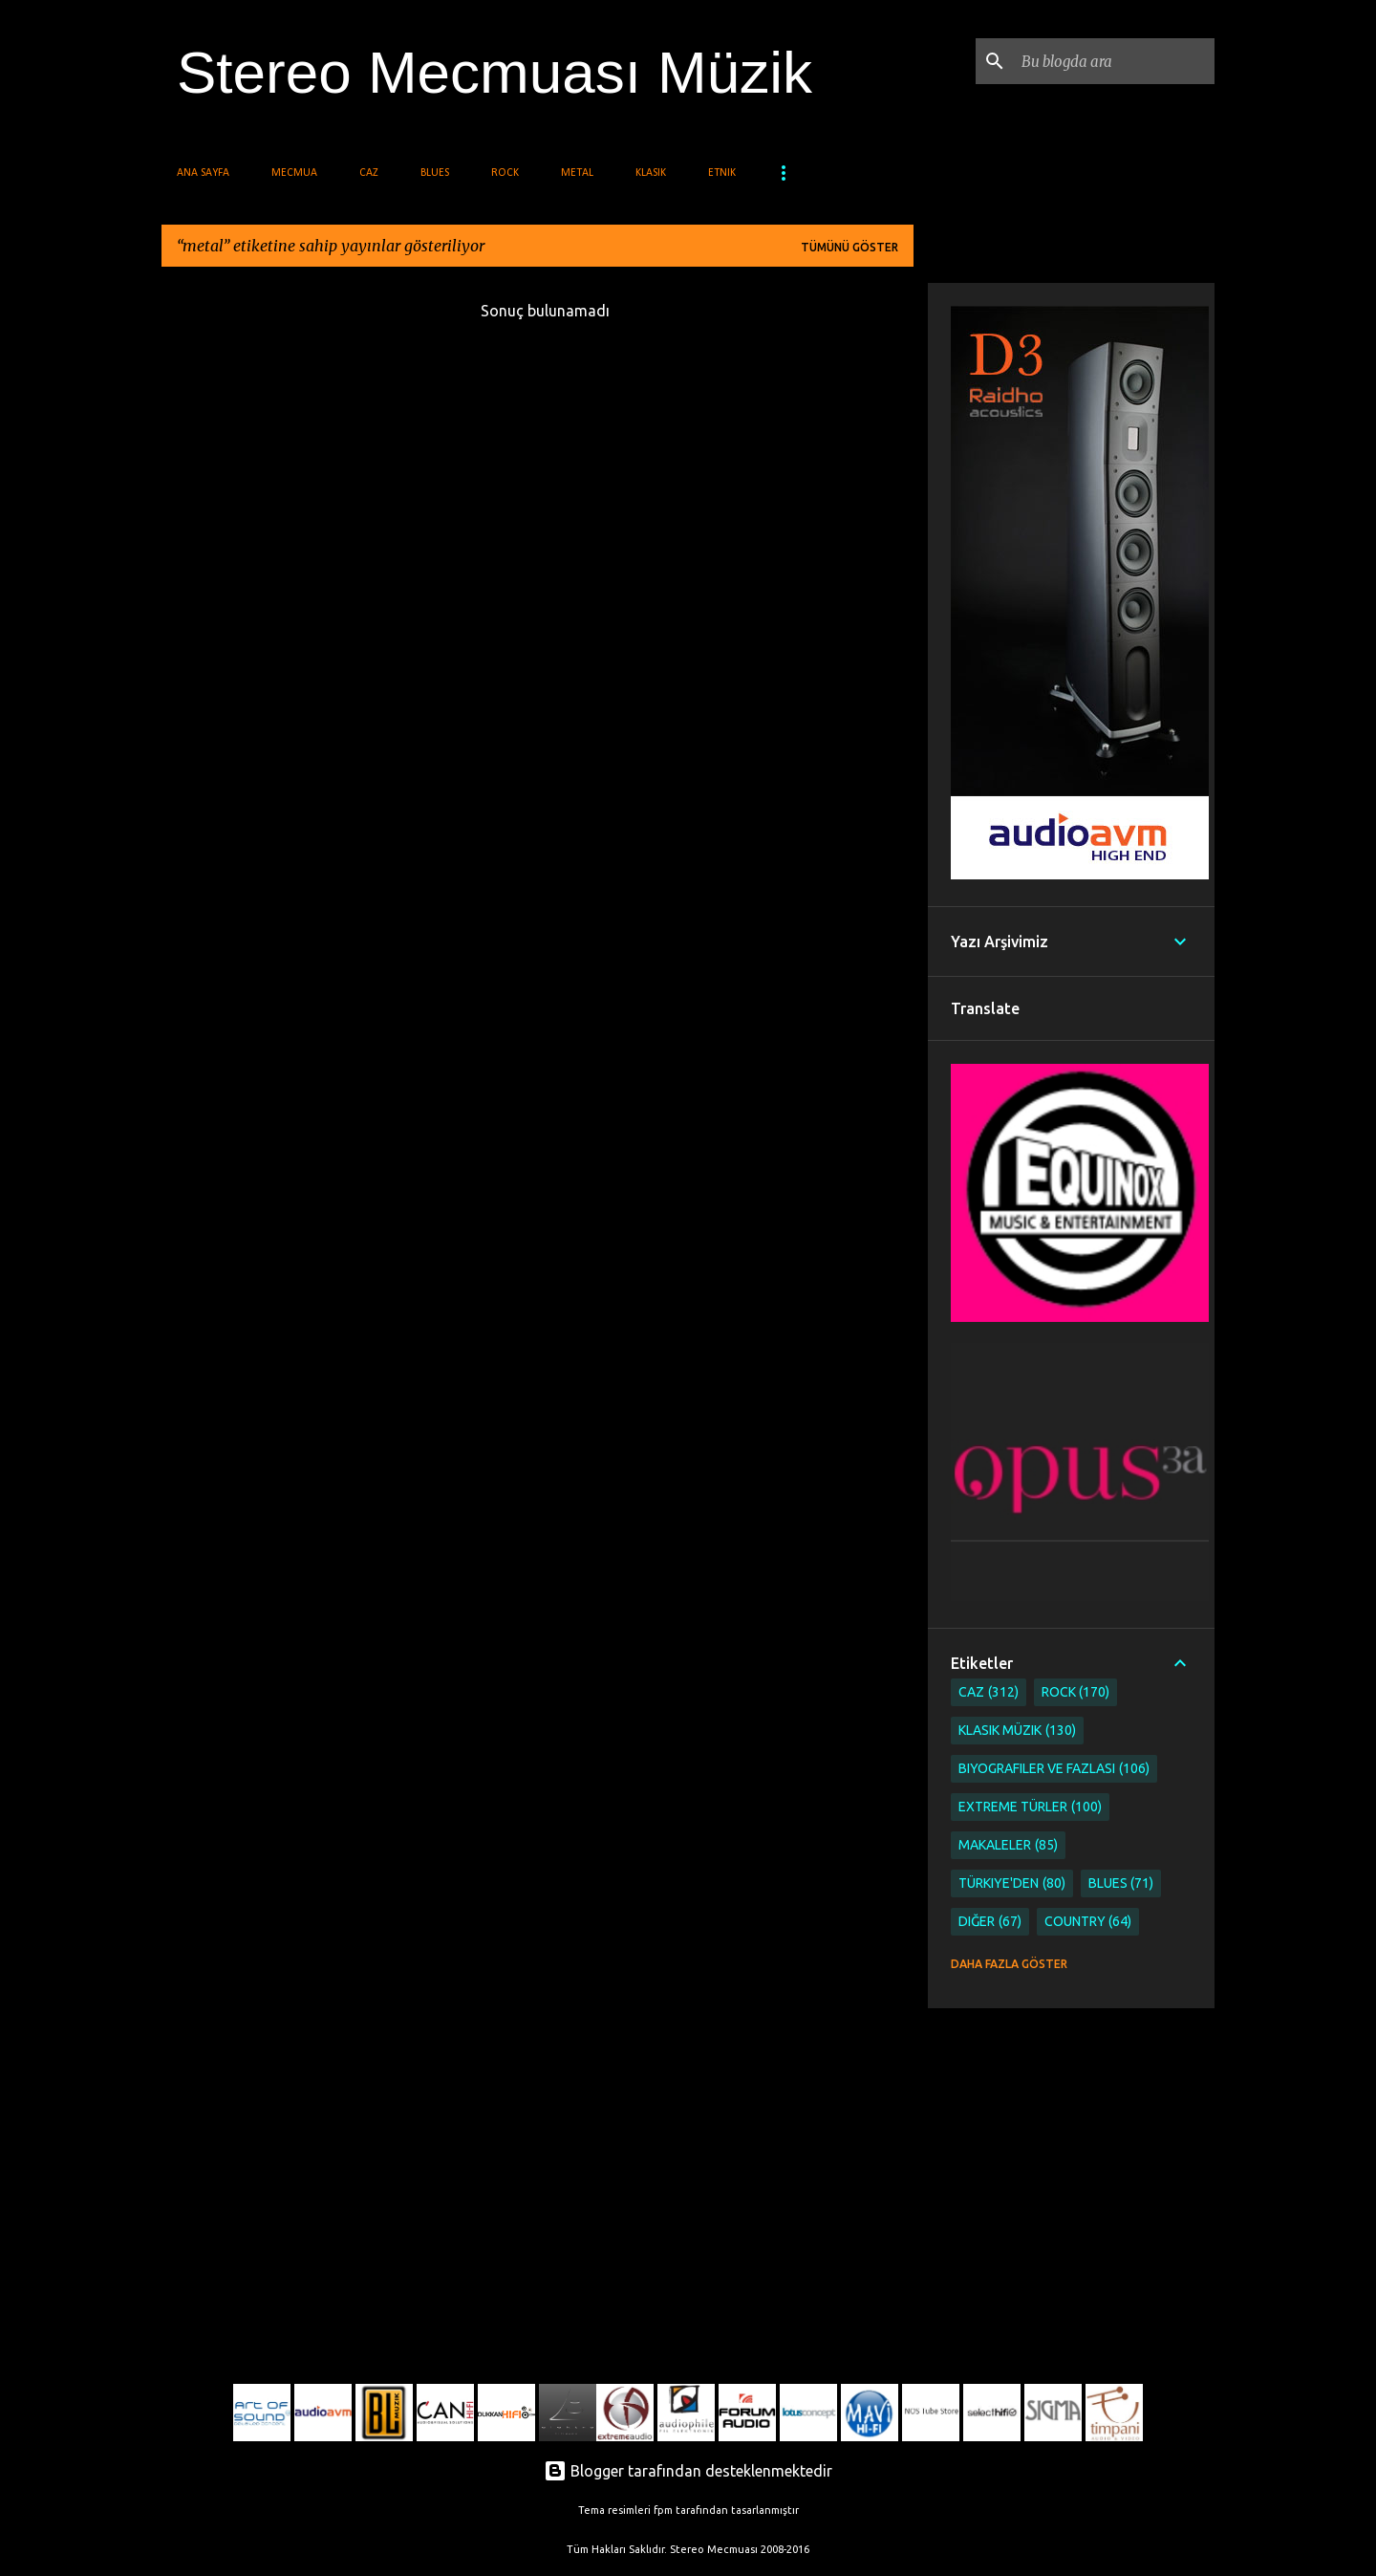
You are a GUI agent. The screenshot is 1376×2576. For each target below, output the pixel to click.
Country (1088, 1922)
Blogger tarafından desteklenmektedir (688, 2470)
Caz (368, 173)
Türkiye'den (1011, 1883)
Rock (505, 173)
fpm (663, 2510)
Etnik (722, 173)
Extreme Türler (1030, 1807)
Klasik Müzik (1017, 1731)
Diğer (989, 1922)
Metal (577, 173)
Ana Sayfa (203, 173)
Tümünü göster (849, 247)
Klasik (650, 173)
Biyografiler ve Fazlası (1054, 1769)
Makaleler (1008, 1845)
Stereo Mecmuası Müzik (494, 72)
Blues (434, 173)
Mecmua (294, 173)
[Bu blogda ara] (1114, 61)
